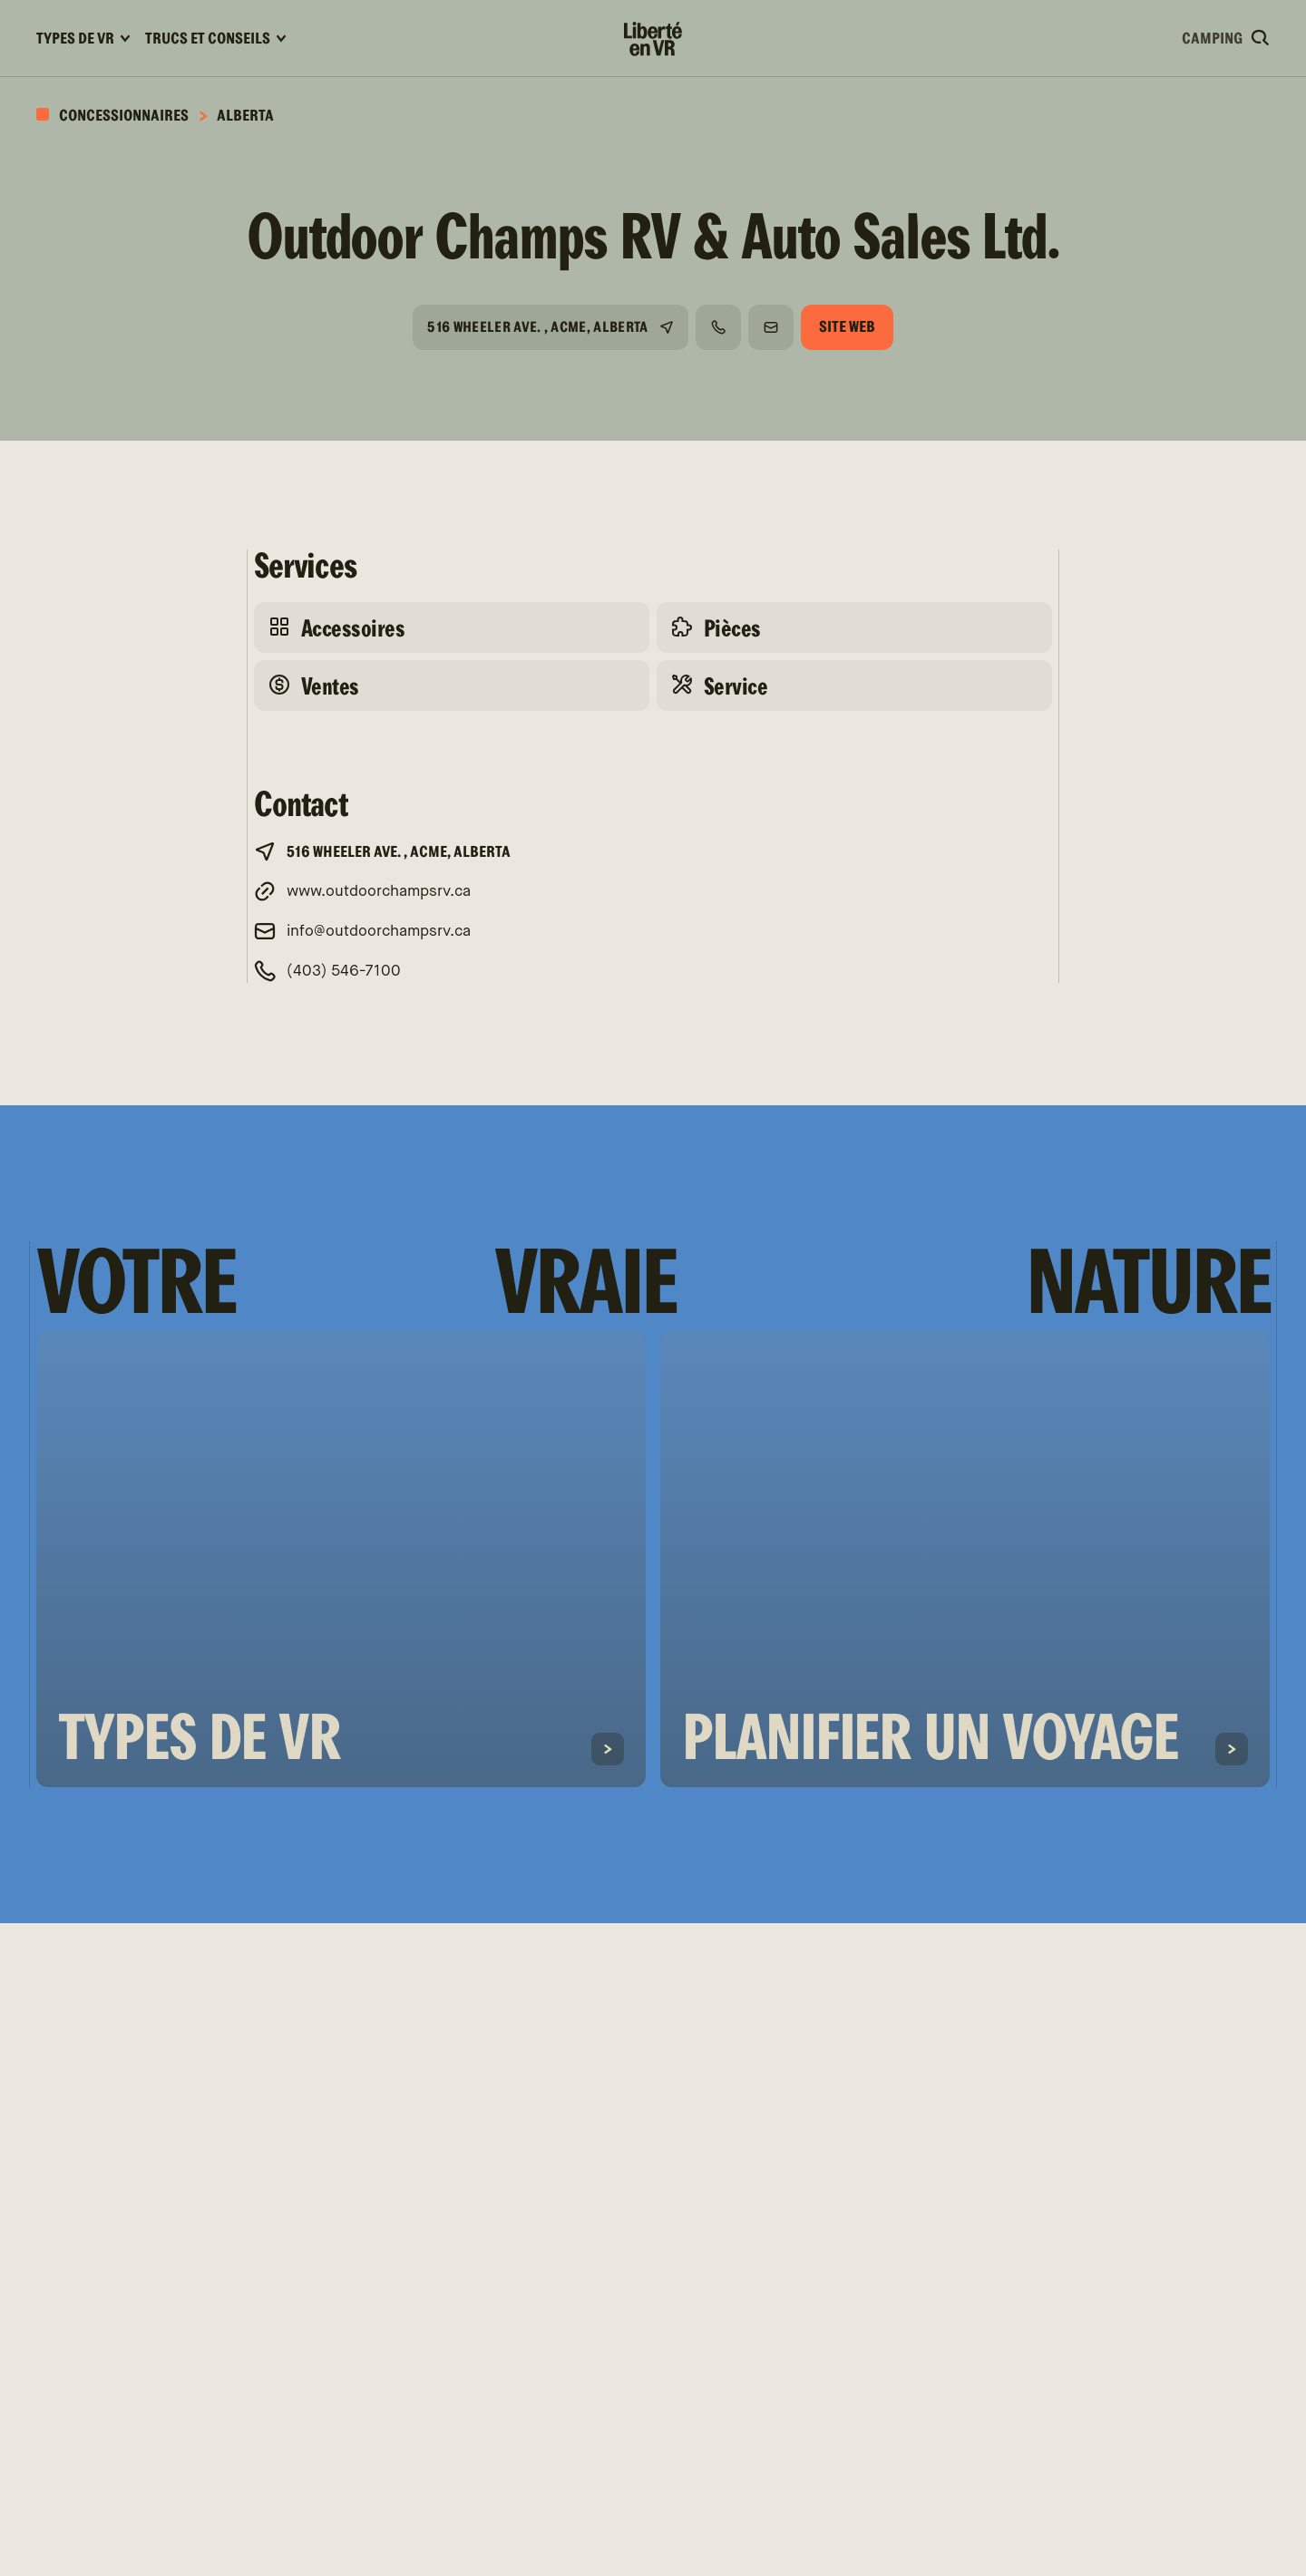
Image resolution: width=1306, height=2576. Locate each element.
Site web (847, 327)
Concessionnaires (122, 115)
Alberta (245, 115)
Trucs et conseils (216, 38)
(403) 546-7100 (344, 971)
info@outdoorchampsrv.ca (379, 931)
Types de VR (83, 38)
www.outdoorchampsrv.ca (379, 891)
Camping (1212, 38)
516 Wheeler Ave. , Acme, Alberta (537, 327)
